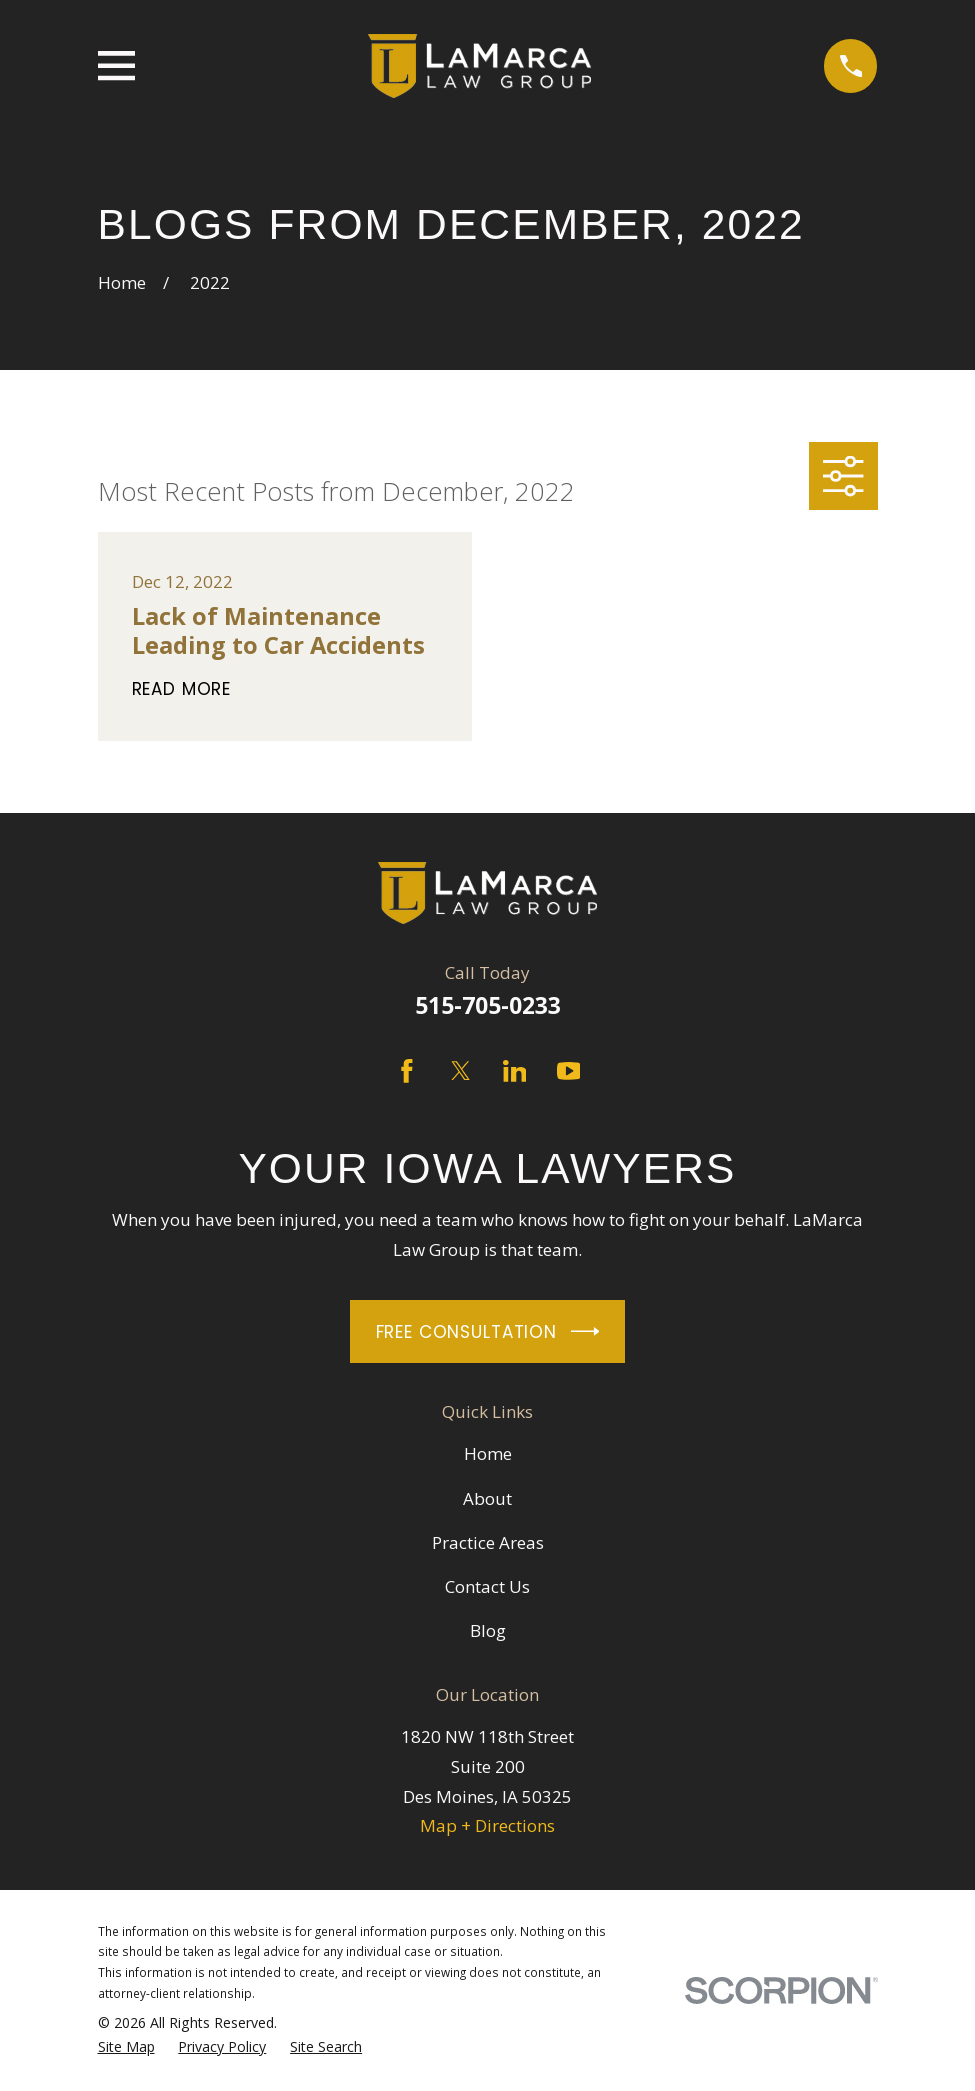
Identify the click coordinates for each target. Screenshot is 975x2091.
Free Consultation (488, 1331)
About (487, 1498)
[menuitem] (126, 2047)
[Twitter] (461, 1071)
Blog (488, 1630)
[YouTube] (569, 1071)
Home (488, 1453)
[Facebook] (407, 1071)
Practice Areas (488, 1542)
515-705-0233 (488, 1005)
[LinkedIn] (515, 1071)
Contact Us (487, 1586)
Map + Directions (487, 1825)
